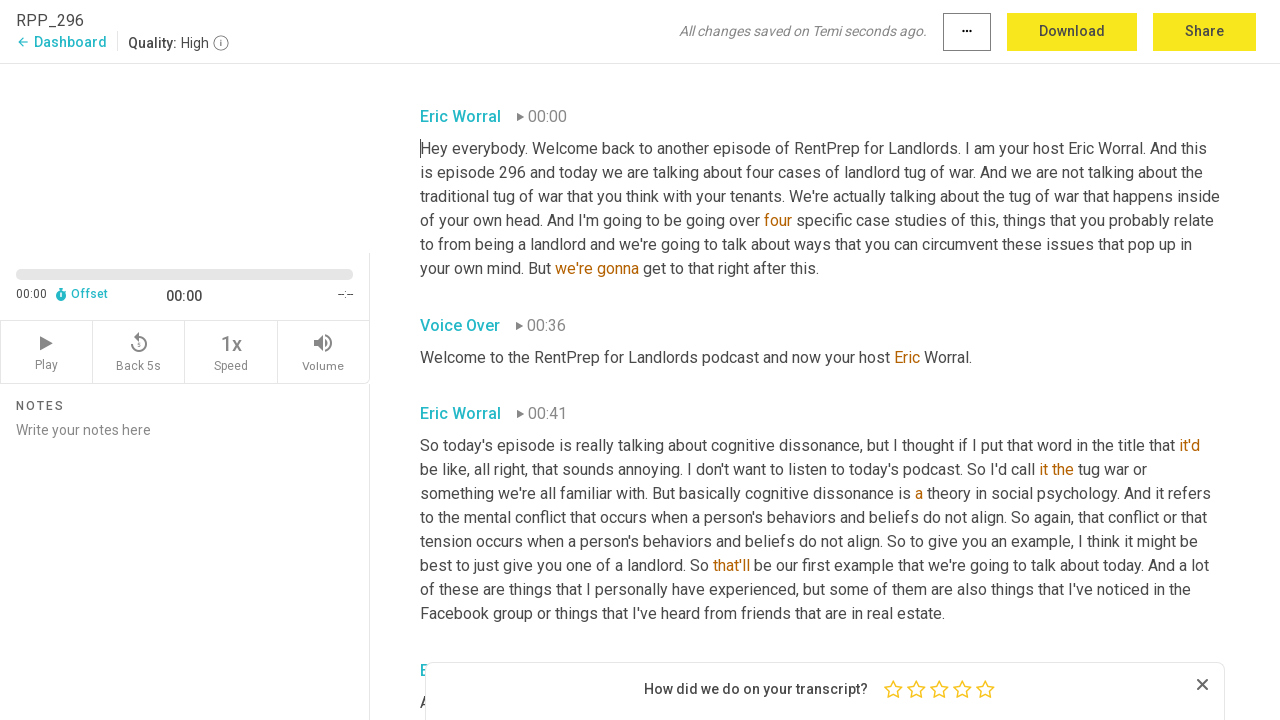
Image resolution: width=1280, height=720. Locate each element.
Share (1204, 31)
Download (1072, 31)
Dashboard (61, 42)
